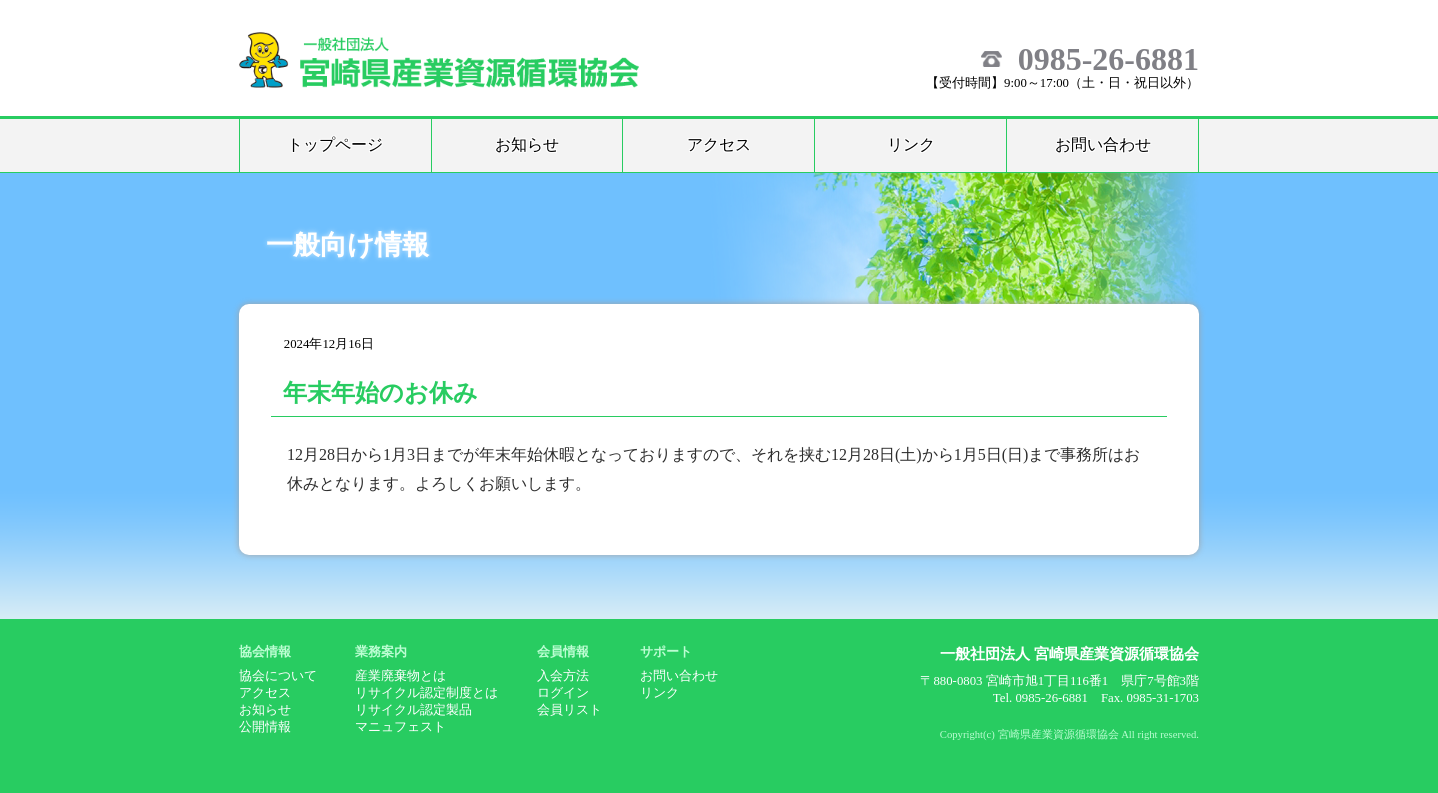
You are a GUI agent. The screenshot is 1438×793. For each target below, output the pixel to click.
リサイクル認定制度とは (426, 693)
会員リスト (569, 710)
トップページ (335, 144)
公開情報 (265, 727)
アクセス (719, 144)
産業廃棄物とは (400, 676)
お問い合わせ (1103, 144)
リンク (911, 144)
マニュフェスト (400, 727)
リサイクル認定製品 (413, 710)
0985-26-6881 (1108, 59)
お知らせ (527, 144)
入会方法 (563, 676)
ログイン (563, 693)
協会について (278, 676)
